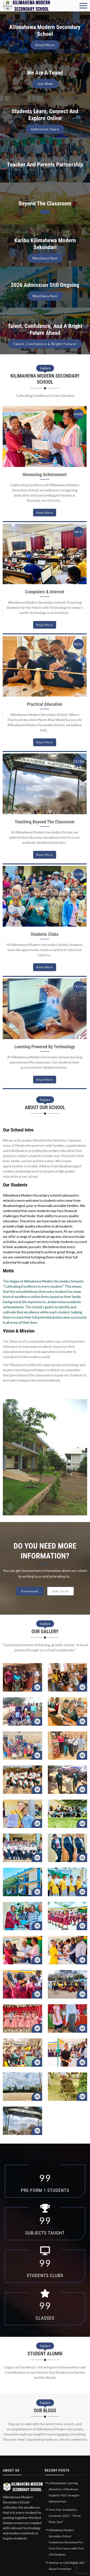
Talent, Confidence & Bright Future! (45, 344)
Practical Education (44, 704)
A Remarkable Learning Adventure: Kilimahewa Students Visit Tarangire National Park (64, 2492)
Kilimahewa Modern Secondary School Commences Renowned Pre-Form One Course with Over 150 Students (66, 2542)
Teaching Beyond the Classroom (44, 821)
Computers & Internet (44, 591)
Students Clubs (45, 934)
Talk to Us (60, 1591)
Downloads (30, 1591)
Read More (45, 45)
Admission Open (45, 129)
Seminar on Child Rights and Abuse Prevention (66, 2565)
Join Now (45, 84)
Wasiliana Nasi (45, 296)
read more (44, 512)
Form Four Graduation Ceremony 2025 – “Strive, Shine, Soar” (65, 2516)
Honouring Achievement (45, 474)
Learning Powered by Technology (44, 1046)
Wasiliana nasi (45, 258)
